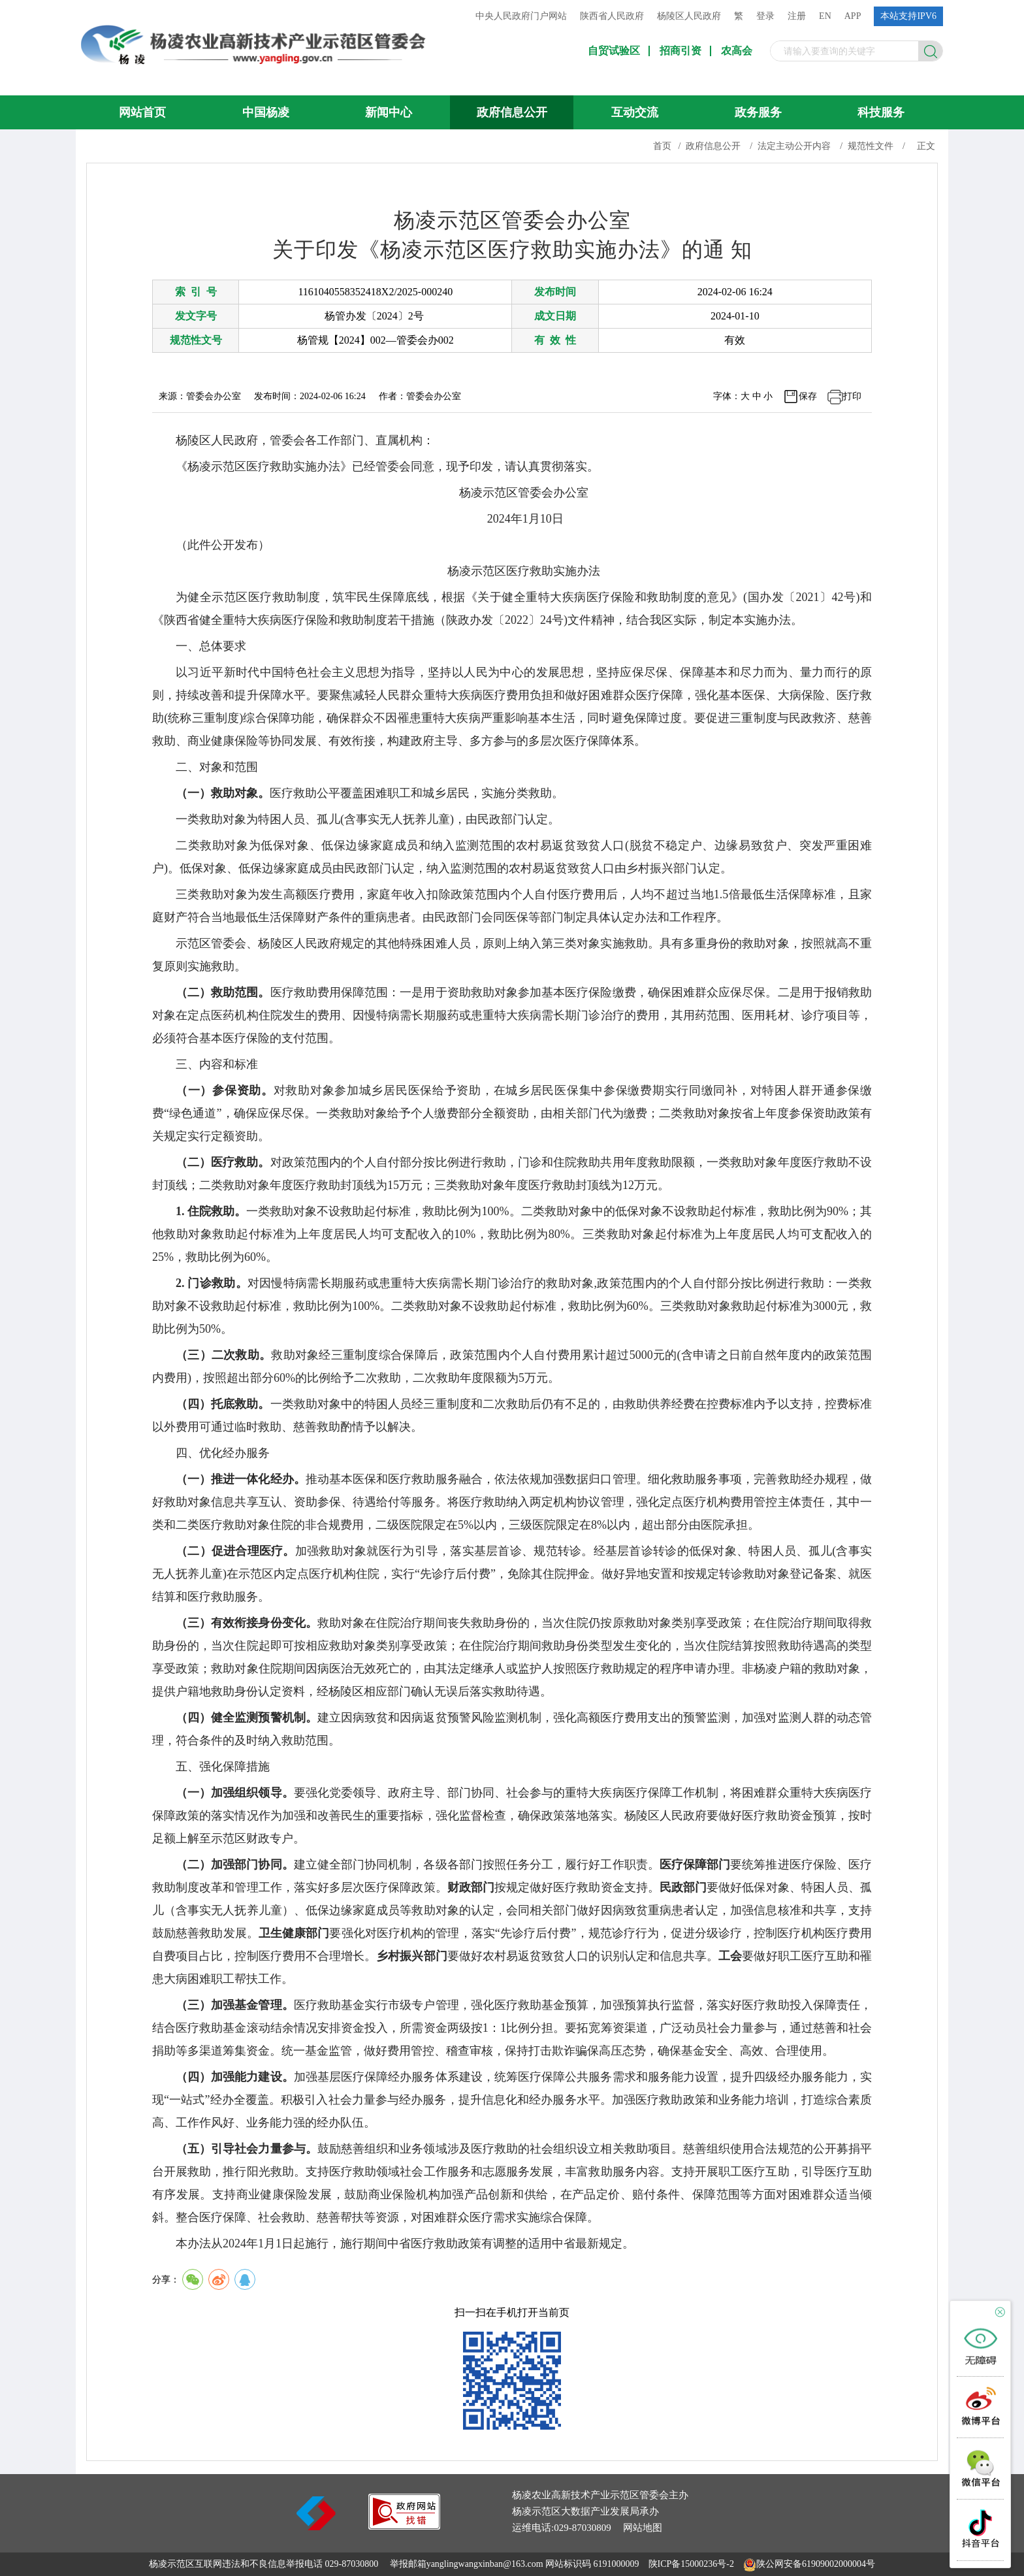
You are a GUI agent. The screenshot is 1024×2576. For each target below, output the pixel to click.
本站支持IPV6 (908, 16)
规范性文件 (870, 146)
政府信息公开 (512, 112)
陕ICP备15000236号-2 (691, 2564)
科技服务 (880, 112)
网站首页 (142, 112)
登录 (765, 16)
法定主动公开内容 (794, 146)
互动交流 (634, 112)
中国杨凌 (265, 112)
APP (852, 16)
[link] (404, 2526)
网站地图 (642, 2527)
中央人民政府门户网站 (521, 16)
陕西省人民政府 (612, 16)
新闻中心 (388, 112)
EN (825, 16)
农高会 (736, 51)
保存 (808, 396)
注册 (797, 16)
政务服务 (758, 112)
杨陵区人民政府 (689, 16)
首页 (662, 146)
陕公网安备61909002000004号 (815, 2564)
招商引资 (680, 51)
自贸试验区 (614, 51)
